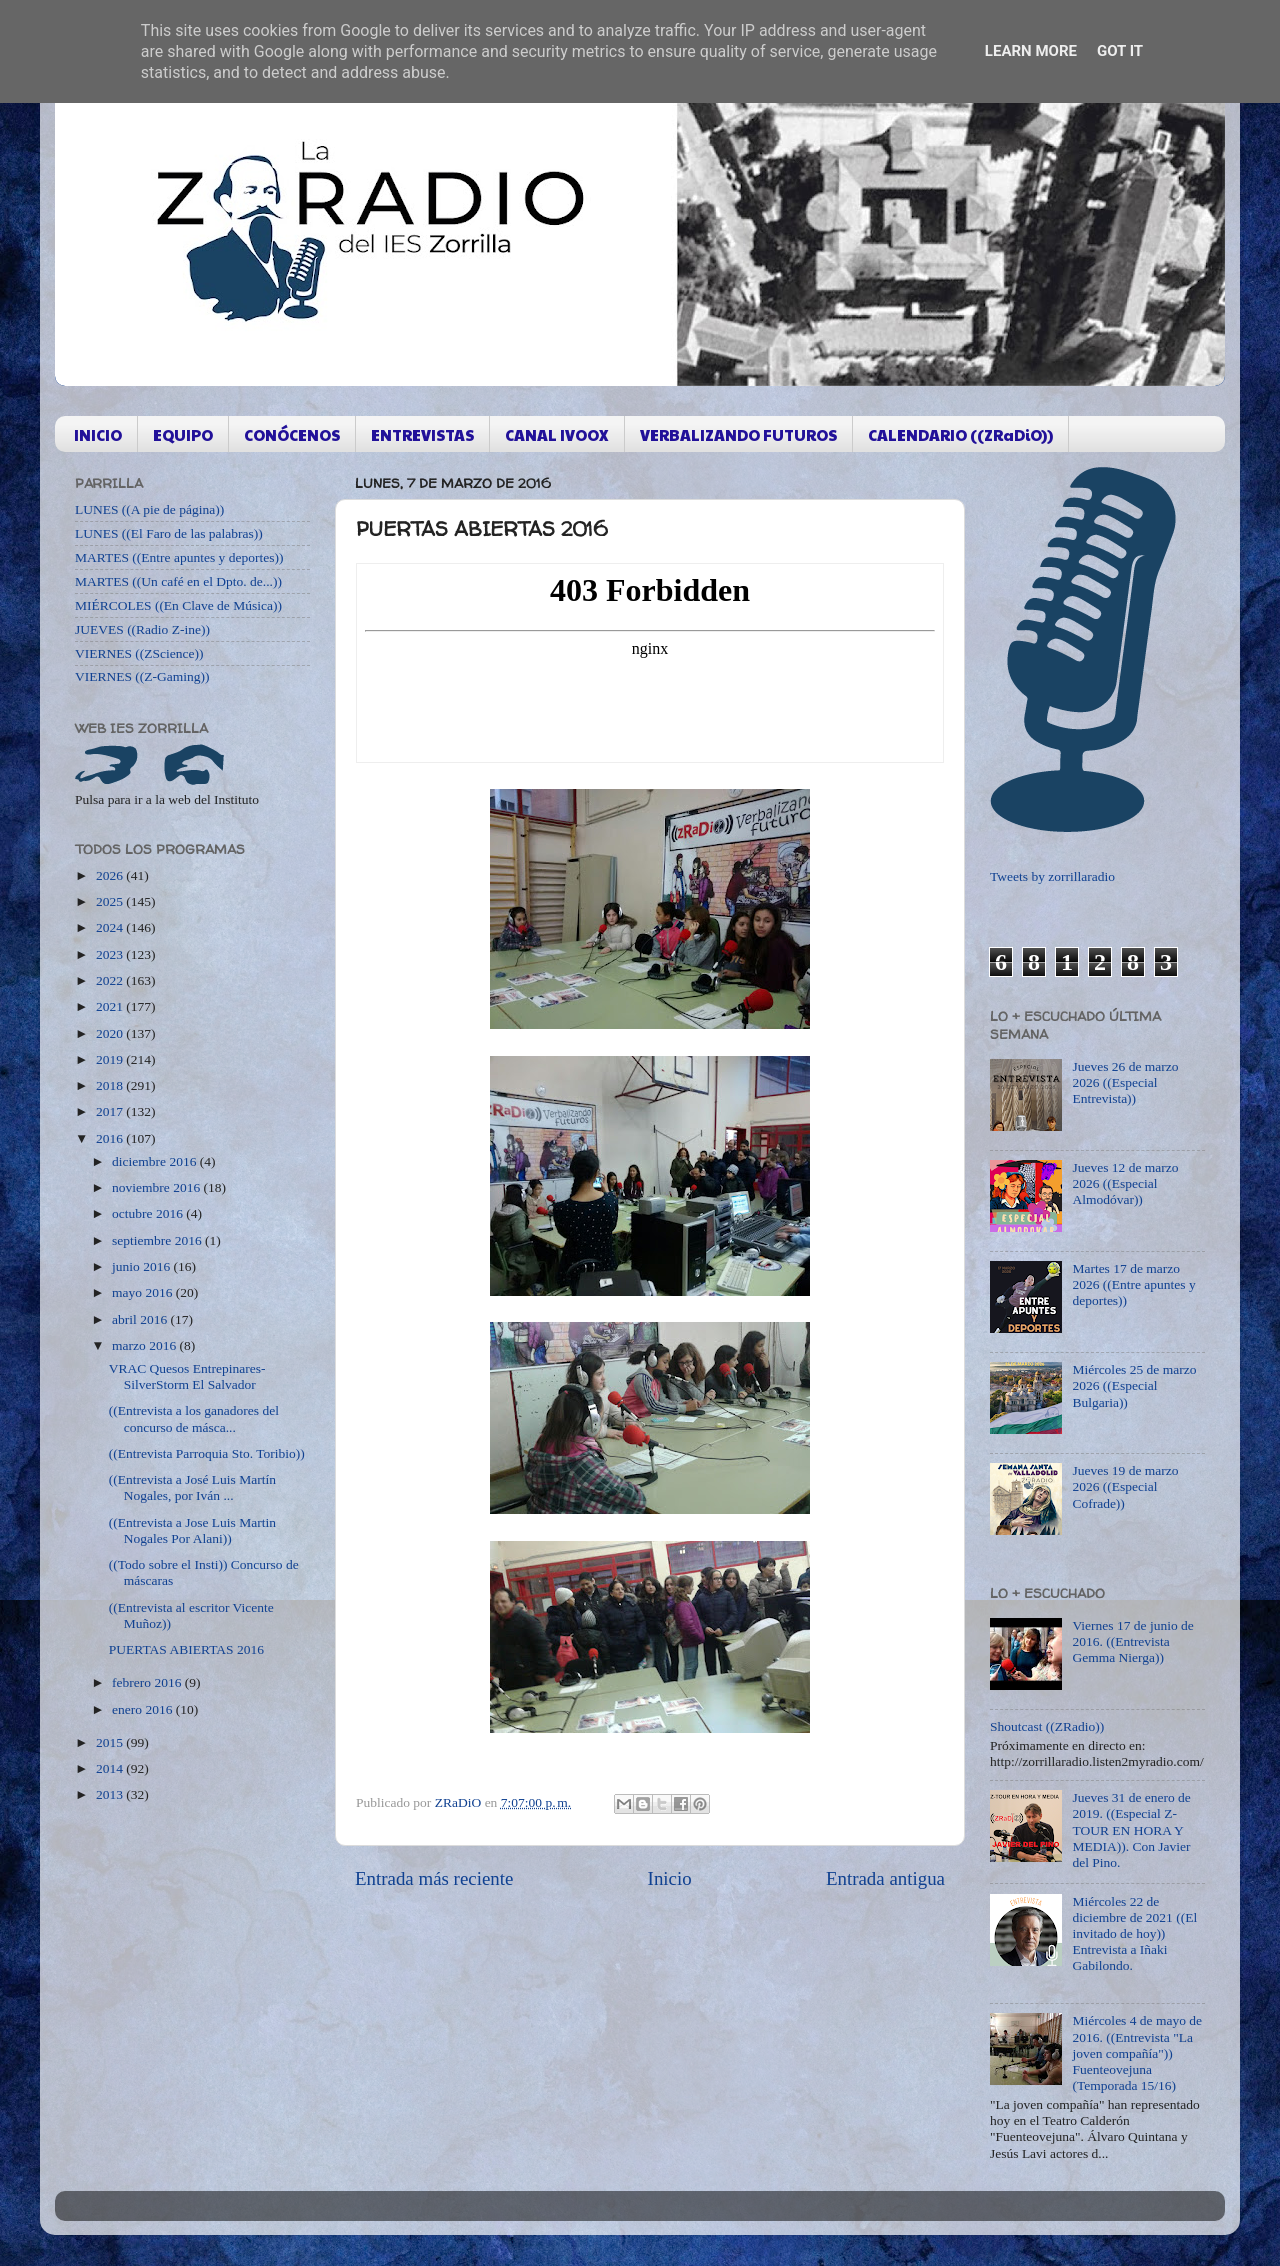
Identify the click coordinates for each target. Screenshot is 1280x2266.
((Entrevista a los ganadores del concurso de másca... (194, 1418)
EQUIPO (183, 434)
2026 (111, 875)
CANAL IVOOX (557, 434)
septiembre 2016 (158, 1240)
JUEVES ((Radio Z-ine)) (142, 629)
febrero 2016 (148, 1682)
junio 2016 (143, 1266)
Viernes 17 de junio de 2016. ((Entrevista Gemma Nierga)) (1132, 1641)
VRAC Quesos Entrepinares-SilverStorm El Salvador (187, 1376)
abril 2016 (141, 1319)
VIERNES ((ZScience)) (139, 653)
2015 (111, 1742)
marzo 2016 (145, 1345)
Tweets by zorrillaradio (1052, 876)
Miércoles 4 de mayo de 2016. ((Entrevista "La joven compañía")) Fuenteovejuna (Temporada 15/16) (1137, 2053)
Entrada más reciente (434, 1878)
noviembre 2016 (157, 1187)
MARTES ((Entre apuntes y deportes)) (179, 557)
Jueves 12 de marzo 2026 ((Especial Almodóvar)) (1125, 1183)
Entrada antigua (885, 1878)
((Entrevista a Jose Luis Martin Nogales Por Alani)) (192, 1530)
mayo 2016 (144, 1292)
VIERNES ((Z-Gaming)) (142, 676)
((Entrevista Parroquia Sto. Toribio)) (207, 1453)
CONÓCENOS (292, 434)
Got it (1120, 51)
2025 (111, 901)
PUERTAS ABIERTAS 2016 (186, 1649)
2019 (111, 1059)
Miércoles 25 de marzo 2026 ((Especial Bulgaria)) (1134, 1385)
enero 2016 (144, 1709)
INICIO (98, 434)
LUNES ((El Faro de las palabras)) (169, 533)
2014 (111, 1768)
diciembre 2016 (156, 1161)
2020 (111, 1033)
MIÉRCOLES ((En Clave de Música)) (178, 605)
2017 (111, 1111)
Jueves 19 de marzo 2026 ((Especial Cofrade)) (1125, 1486)
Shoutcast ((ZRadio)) (1047, 1726)
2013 (111, 1794)
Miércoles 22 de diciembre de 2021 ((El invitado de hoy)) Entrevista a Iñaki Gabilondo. (1134, 1934)
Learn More (1031, 51)
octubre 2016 (149, 1213)
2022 (111, 980)
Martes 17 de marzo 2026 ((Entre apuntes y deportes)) (1133, 1284)
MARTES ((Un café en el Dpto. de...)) (178, 581)
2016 (111, 1138)
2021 (111, 1006)
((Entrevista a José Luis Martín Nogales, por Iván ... (192, 1487)
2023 (111, 954)
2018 (111, 1085)
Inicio (670, 1878)
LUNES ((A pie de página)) (149, 509)
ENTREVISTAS (422, 434)
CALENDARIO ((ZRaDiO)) (960, 434)
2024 (111, 927)
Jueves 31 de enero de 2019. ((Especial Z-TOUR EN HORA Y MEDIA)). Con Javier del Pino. (1131, 1830)
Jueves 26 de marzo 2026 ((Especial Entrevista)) (1125, 1082)
